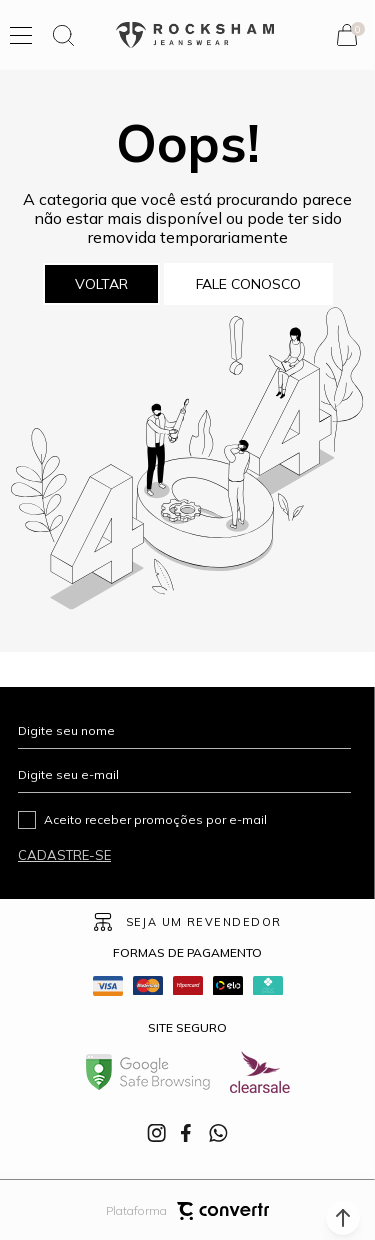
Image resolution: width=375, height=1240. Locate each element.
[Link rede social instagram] (158, 1133)
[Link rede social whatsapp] (218, 1133)
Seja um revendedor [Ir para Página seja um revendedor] (204, 922)
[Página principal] (195, 35)
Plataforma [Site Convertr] (187, 1211)
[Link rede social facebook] (188, 1133)
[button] (343, 1218)
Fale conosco (248, 284)
